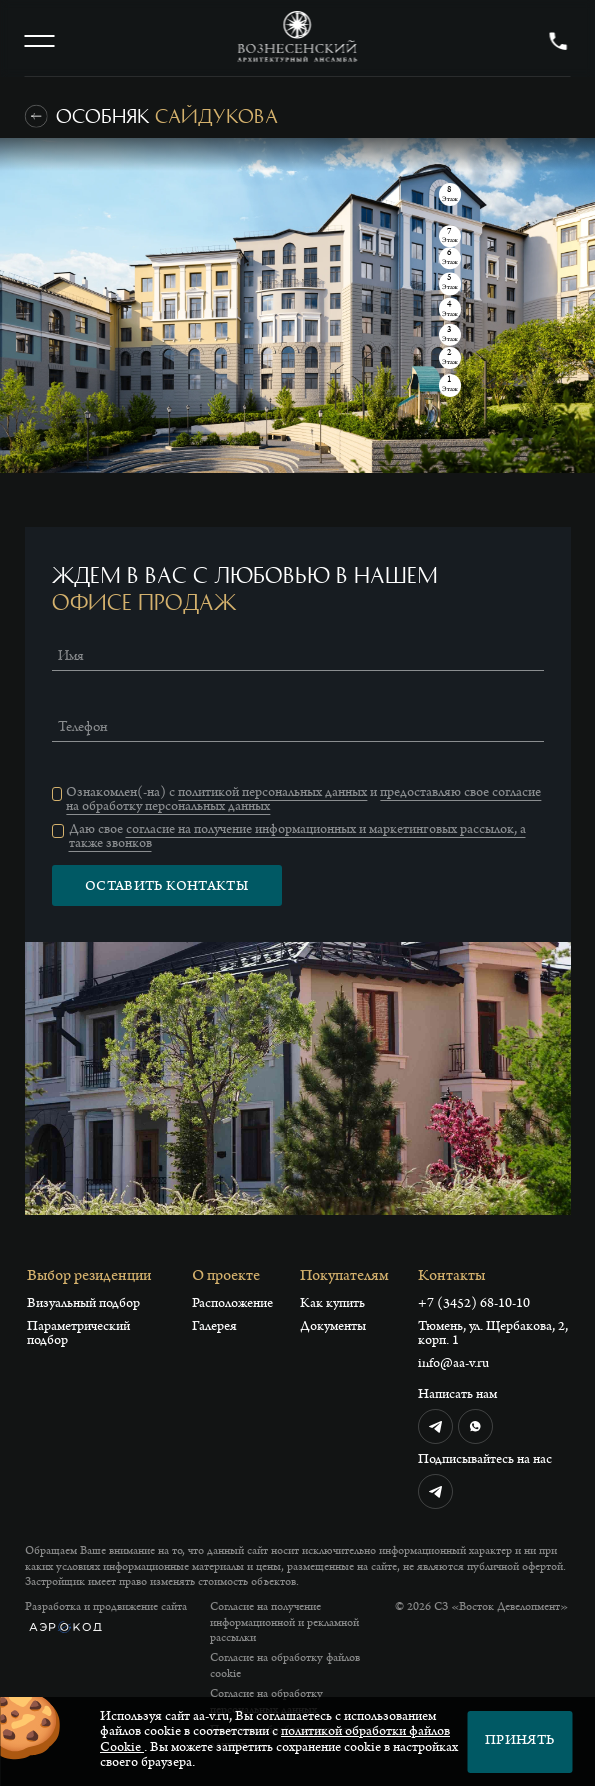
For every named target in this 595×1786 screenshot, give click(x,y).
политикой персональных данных (272, 794)
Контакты (451, 1277)
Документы (333, 1328)
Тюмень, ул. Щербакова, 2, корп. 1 (493, 1335)
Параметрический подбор (78, 1335)
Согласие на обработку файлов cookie (285, 1667)
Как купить (332, 1305)
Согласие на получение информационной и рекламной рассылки (284, 1623)
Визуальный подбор (83, 1305)
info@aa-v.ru (453, 1365)
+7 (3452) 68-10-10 (474, 1305)
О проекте (226, 1277)
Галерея (214, 1328)
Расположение (232, 1305)
